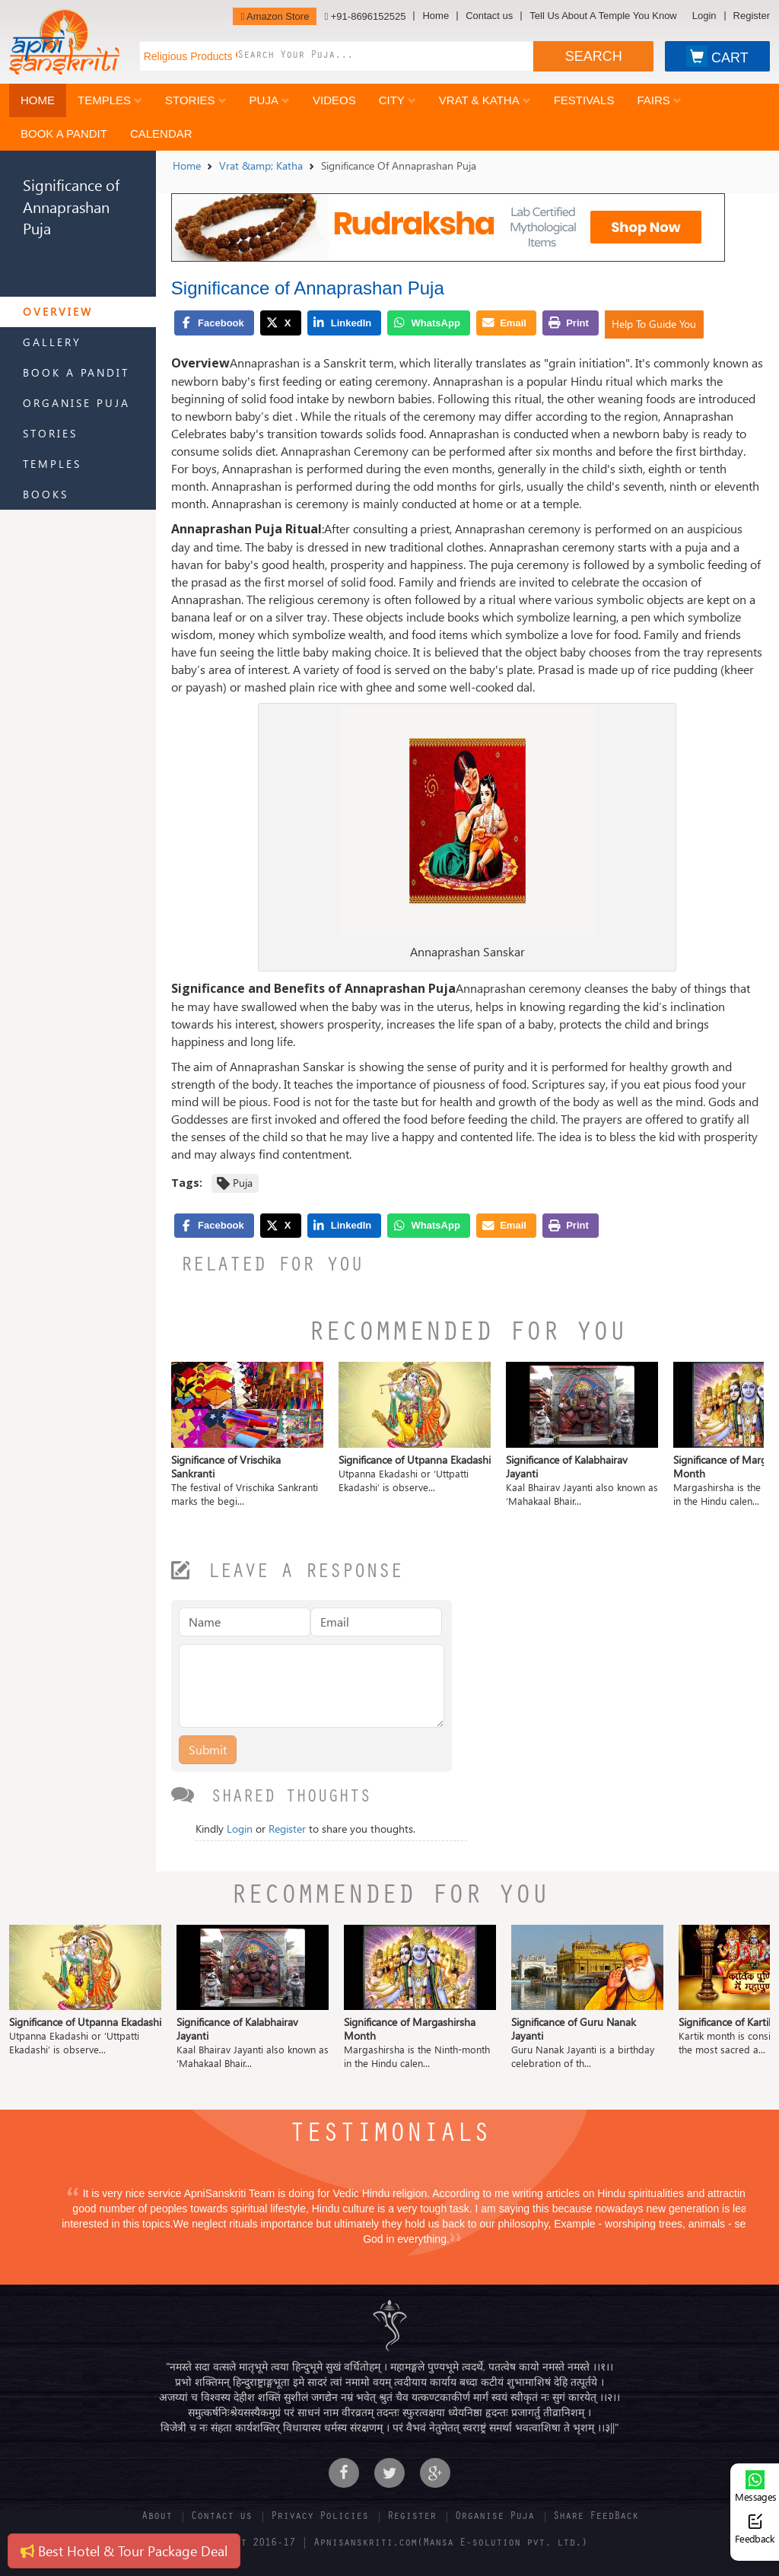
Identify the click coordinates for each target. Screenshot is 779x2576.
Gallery (52, 342)
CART (717, 56)
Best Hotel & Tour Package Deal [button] (124, 2550)
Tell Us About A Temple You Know (602, 16)
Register (751, 16)
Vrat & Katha (485, 100)
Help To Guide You (654, 323)
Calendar (161, 133)
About (156, 2517)
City (397, 100)
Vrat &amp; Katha (261, 165)
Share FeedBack (595, 2517)
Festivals (584, 100)
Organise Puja (76, 403)
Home (435, 16)
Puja (270, 100)
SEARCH (593, 56)
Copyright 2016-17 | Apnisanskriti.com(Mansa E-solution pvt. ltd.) (389, 2544)
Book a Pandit (64, 133)
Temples (110, 100)
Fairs (659, 100)
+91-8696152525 (364, 16)
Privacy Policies (319, 2517)
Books (45, 494)
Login (704, 16)
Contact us (489, 16)
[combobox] (385, 56)
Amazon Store (274, 16)
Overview (58, 311)
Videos (334, 100)
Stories (196, 100)
